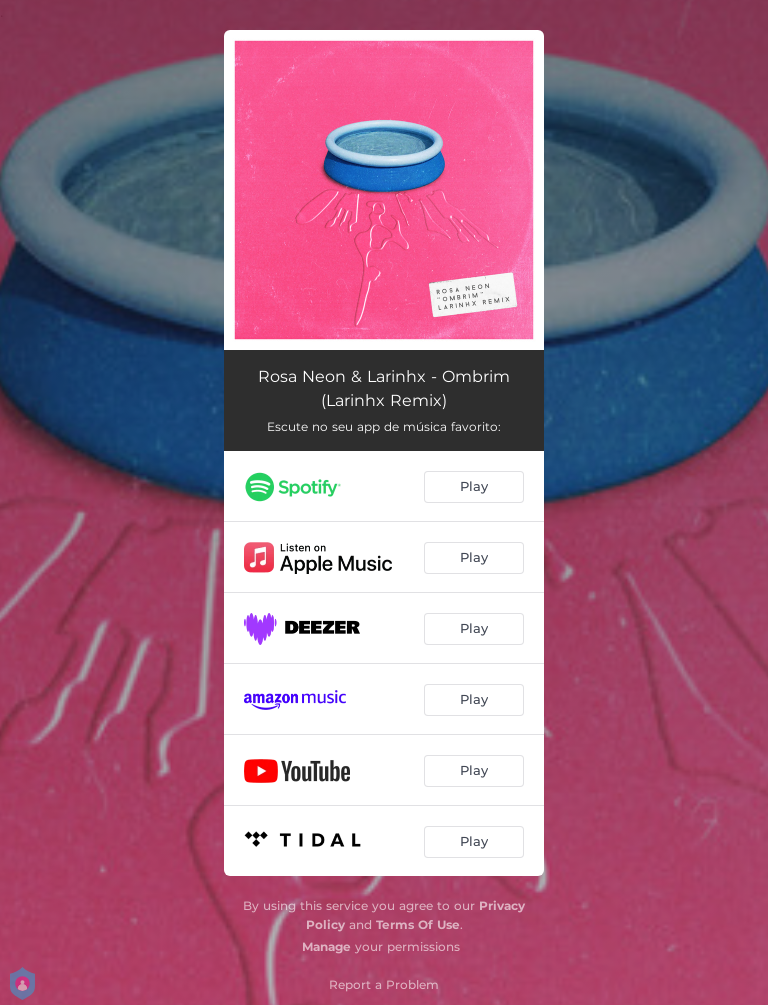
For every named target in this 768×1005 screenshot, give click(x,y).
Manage (326, 946)
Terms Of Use (418, 924)
